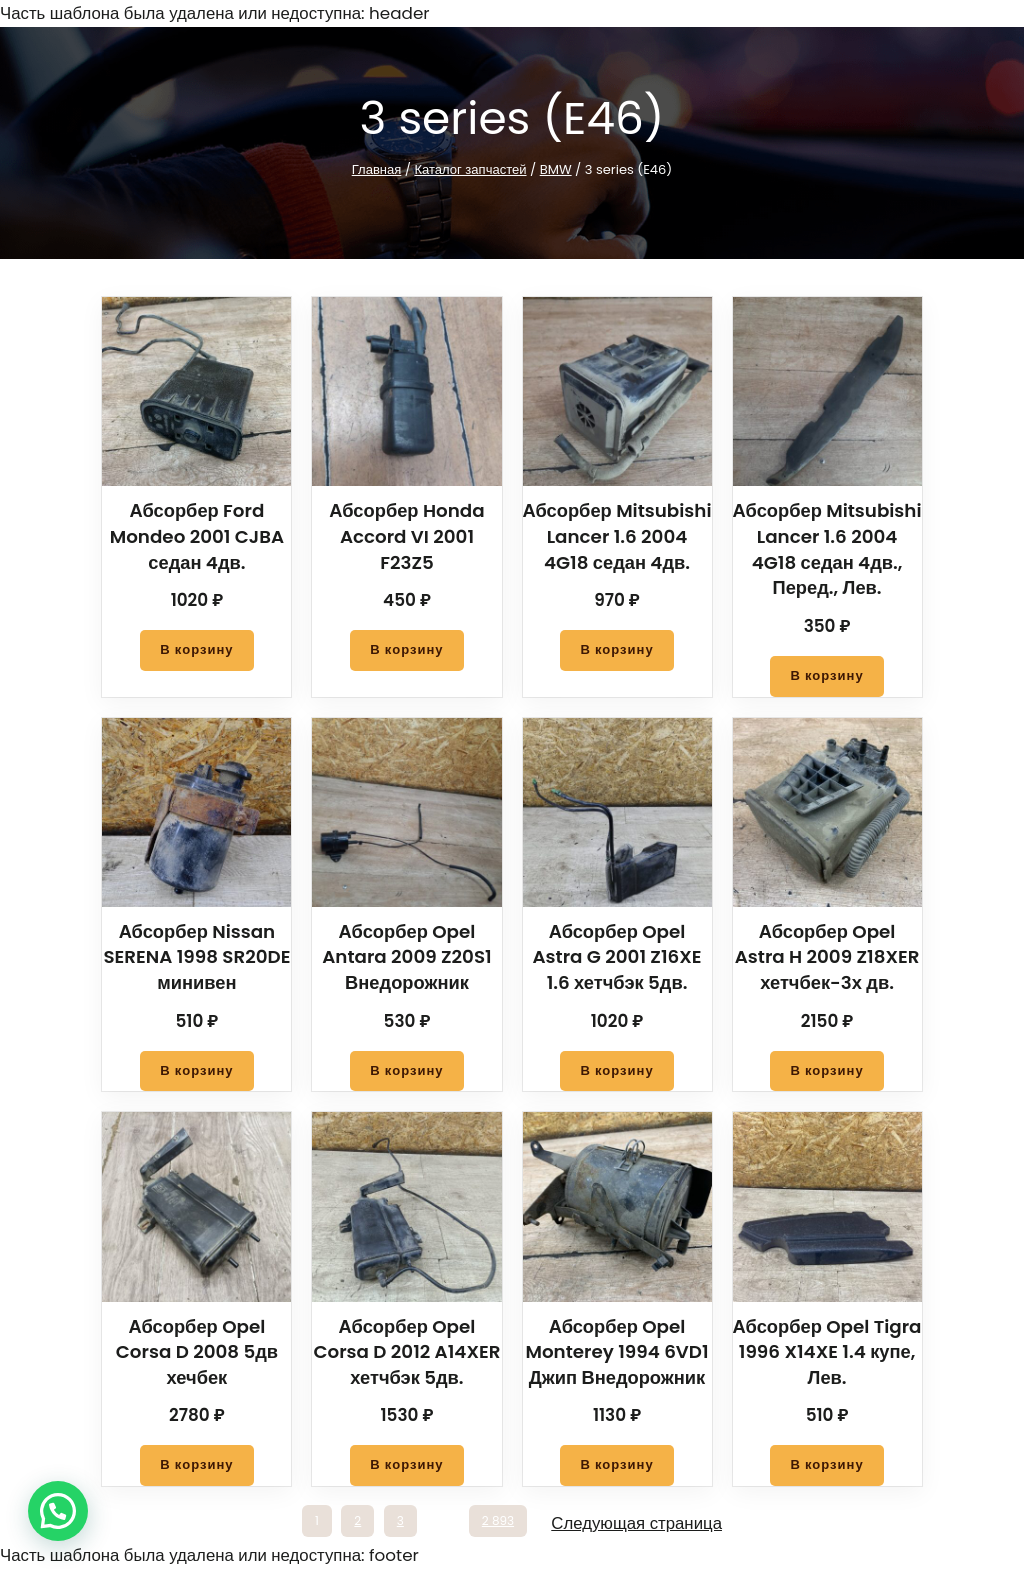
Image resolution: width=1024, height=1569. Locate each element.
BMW (558, 169)
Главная (383, 169)
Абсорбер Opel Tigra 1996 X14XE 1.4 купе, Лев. (827, 1352)
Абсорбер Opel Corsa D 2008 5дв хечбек (197, 1352)
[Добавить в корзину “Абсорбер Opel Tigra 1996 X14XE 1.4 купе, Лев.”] (827, 1465)
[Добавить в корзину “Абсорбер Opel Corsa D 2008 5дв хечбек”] (197, 1465)
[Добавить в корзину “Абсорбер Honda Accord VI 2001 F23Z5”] (407, 650)
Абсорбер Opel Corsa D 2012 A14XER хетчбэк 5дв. (406, 1352)
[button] (58, 1511)
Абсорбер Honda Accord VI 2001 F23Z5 (406, 536)
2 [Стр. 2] (357, 1520)
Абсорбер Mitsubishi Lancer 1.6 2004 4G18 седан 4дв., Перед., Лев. (827, 549)
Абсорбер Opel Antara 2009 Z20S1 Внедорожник (407, 957)
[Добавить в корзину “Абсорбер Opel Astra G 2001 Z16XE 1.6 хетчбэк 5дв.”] (617, 1071)
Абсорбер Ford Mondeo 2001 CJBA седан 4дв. (197, 536)
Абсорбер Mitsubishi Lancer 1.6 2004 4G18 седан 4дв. (617, 536)
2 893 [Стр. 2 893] (502, 1520)
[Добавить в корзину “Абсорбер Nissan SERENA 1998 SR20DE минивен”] (197, 1071)
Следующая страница (639, 1522)
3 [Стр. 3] (400, 1520)
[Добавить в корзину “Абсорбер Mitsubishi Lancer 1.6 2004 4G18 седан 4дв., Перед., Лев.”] (827, 676)
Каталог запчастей (475, 169)
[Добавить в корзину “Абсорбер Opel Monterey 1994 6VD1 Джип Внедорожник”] (617, 1465)
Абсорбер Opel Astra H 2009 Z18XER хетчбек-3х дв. (827, 957)
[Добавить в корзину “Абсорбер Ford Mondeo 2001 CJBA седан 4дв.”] (197, 650)
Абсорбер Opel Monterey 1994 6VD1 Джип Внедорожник (617, 1352)
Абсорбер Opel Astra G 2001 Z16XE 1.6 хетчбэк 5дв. (617, 957)
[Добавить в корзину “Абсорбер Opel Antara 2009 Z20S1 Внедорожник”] (407, 1071)
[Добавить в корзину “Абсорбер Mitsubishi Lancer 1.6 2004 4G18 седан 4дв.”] (617, 650)
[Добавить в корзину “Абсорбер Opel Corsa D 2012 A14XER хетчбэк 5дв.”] (407, 1465)
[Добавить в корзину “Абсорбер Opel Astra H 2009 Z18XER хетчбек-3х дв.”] (827, 1071)
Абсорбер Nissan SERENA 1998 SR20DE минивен (197, 957)
